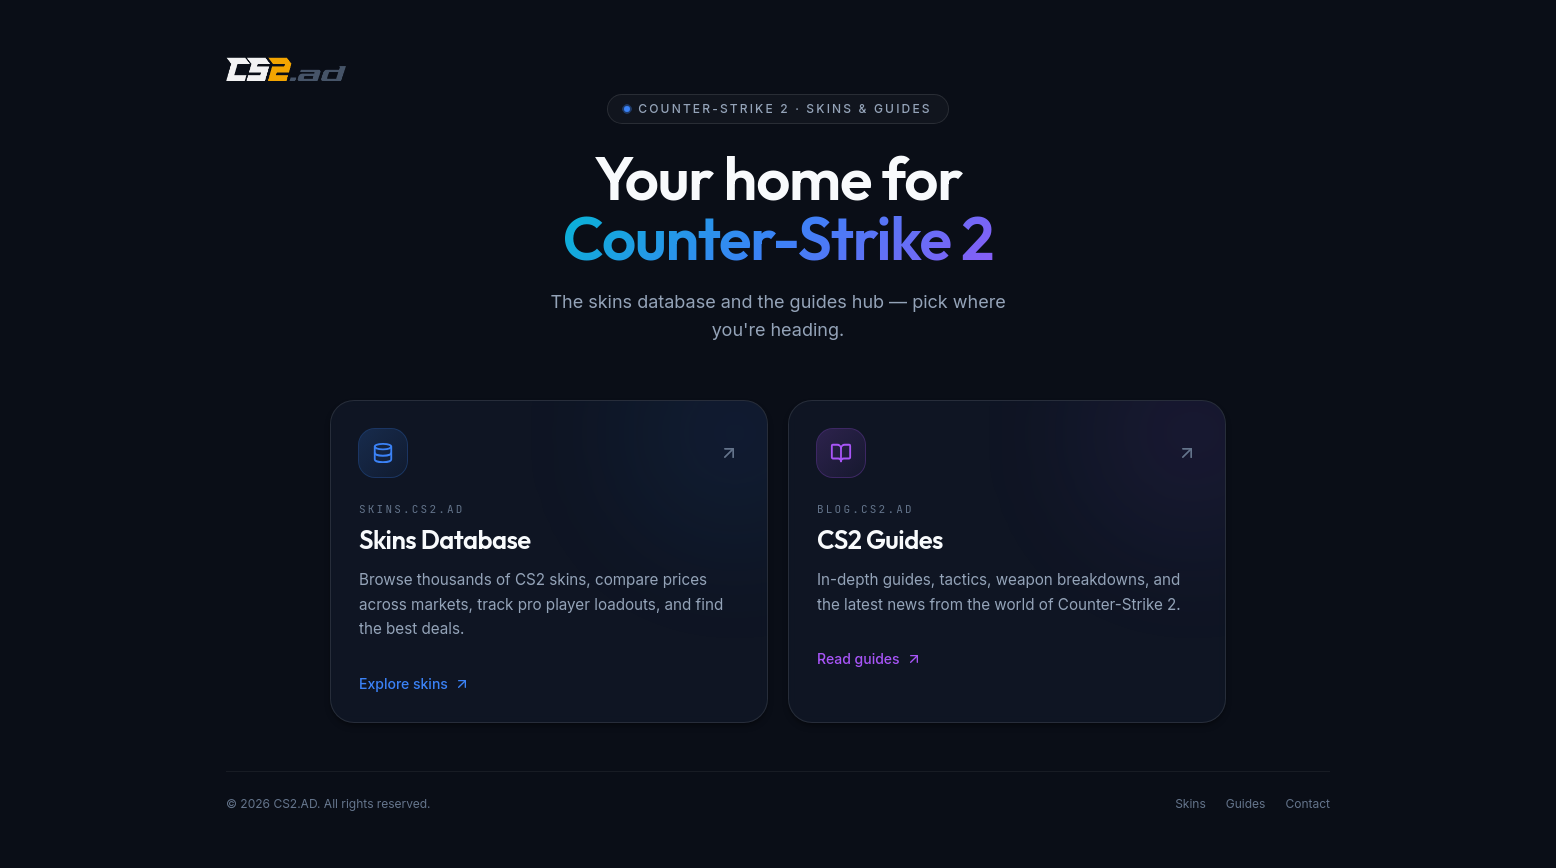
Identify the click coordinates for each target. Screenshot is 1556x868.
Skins (1190, 807)
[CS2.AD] (286, 72)
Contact (1307, 807)
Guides (1246, 807)
